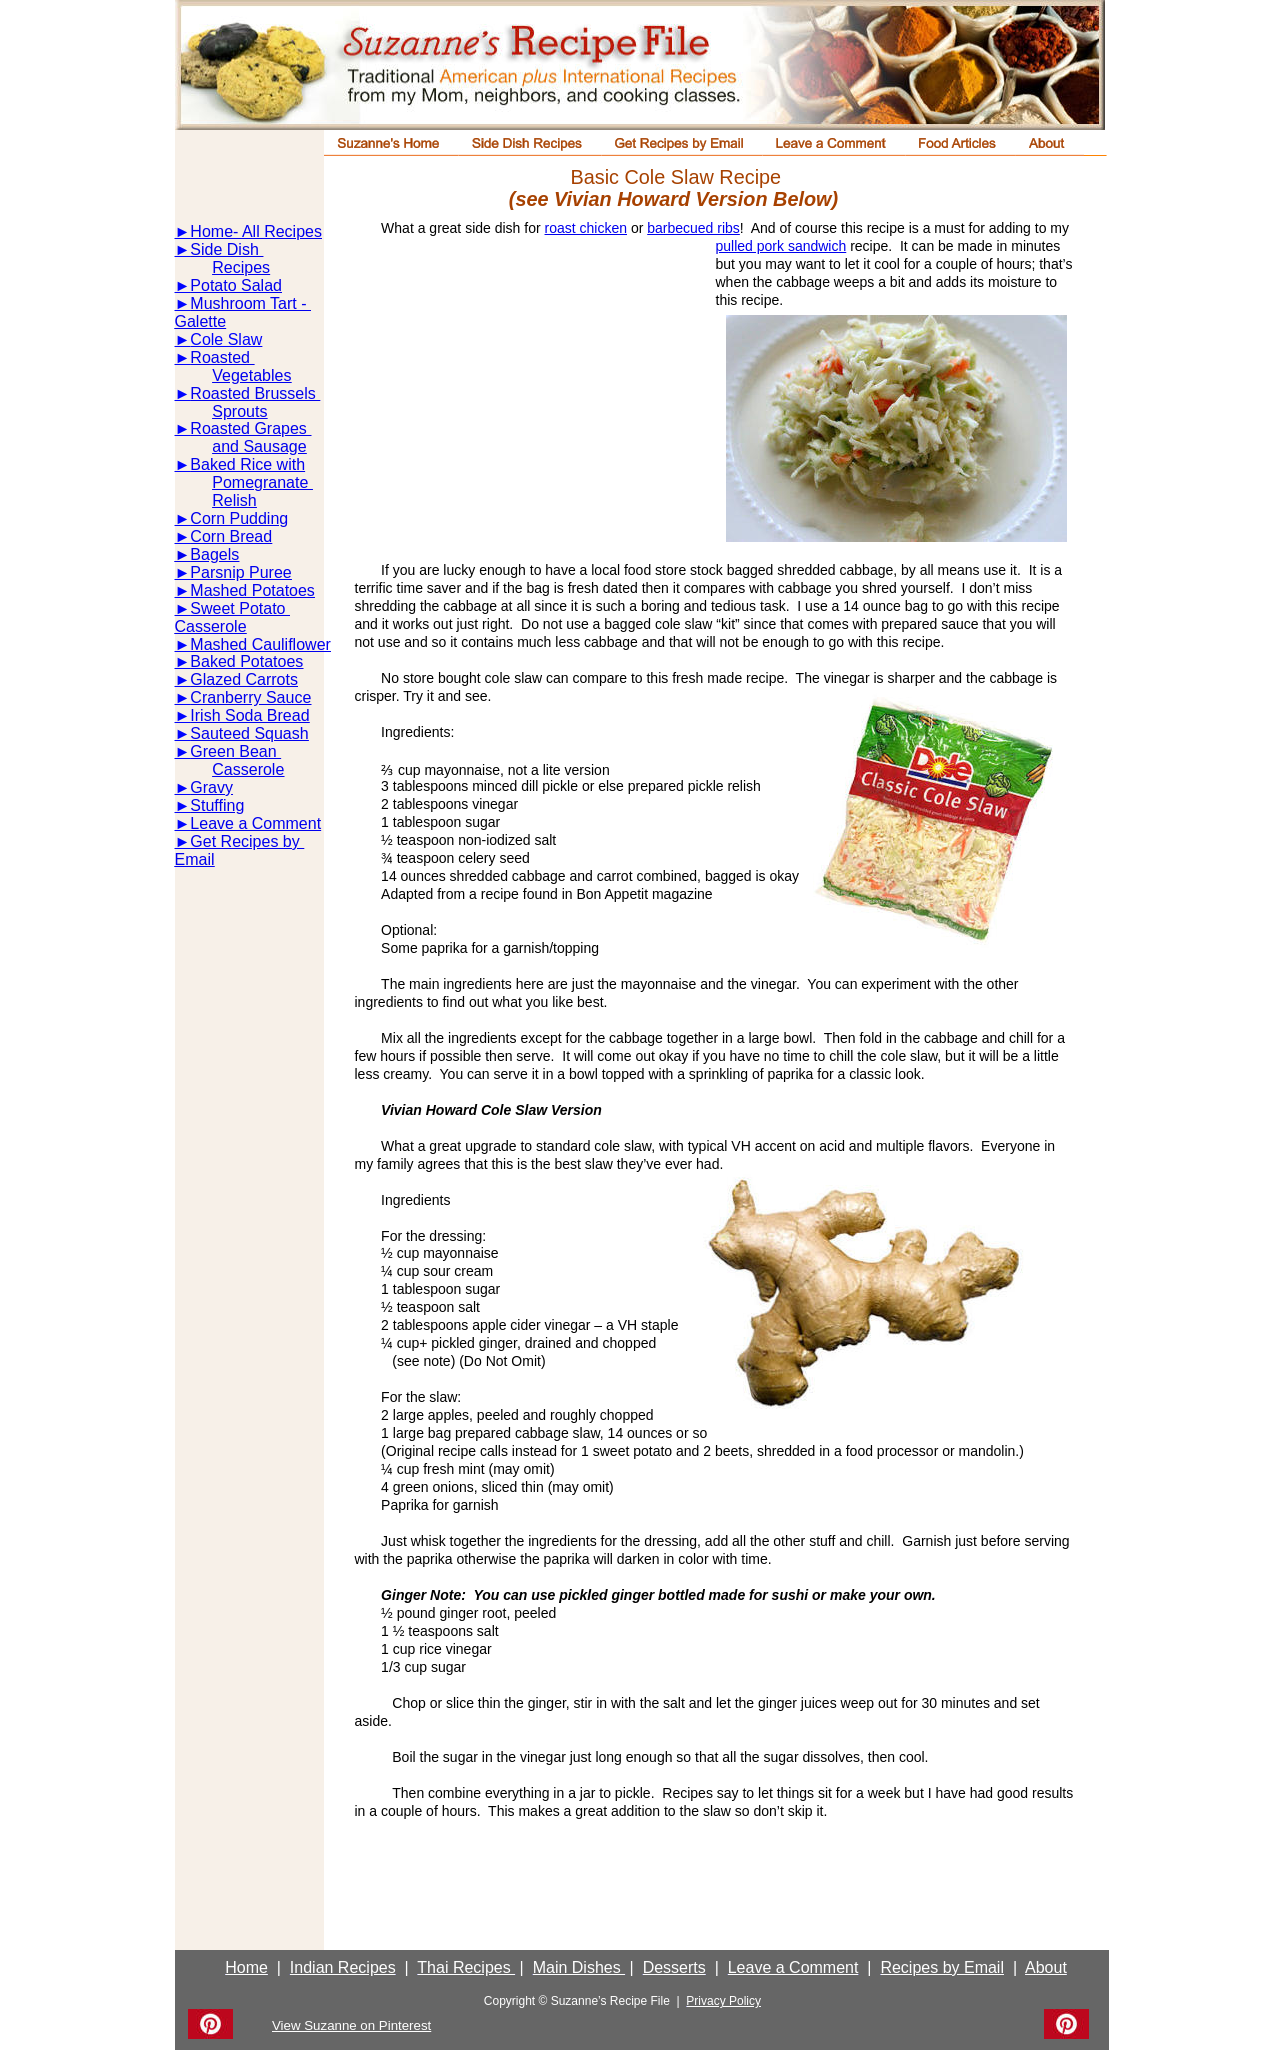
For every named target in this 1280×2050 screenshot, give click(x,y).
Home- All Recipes (256, 231)
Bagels (214, 554)
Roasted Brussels (255, 393)
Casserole (211, 626)
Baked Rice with (247, 464)
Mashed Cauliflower (260, 644)
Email (195, 859)
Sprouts (239, 411)
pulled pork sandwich (781, 246)
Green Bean (235, 751)
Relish (234, 500)
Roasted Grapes (250, 428)
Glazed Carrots (244, 679)
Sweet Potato (240, 608)
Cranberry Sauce (250, 697)
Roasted (222, 357)
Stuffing (217, 805)
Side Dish (226, 249)
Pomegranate (262, 482)
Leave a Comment (255, 823)
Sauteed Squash (249, 733)
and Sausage (259, 446)
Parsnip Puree (240, 572)
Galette (201, 321)
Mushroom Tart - (250, 303)
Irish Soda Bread (249, 715)
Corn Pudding (239, 518)
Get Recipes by (247, 841)
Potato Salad (236, 285)
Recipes (241, 267)
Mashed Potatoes (252, 590)
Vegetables (251, 375)
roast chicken (586, 228)
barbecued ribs (693, 228)
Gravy (211, 787)
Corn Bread (231, 536)
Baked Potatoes (246, 661)
